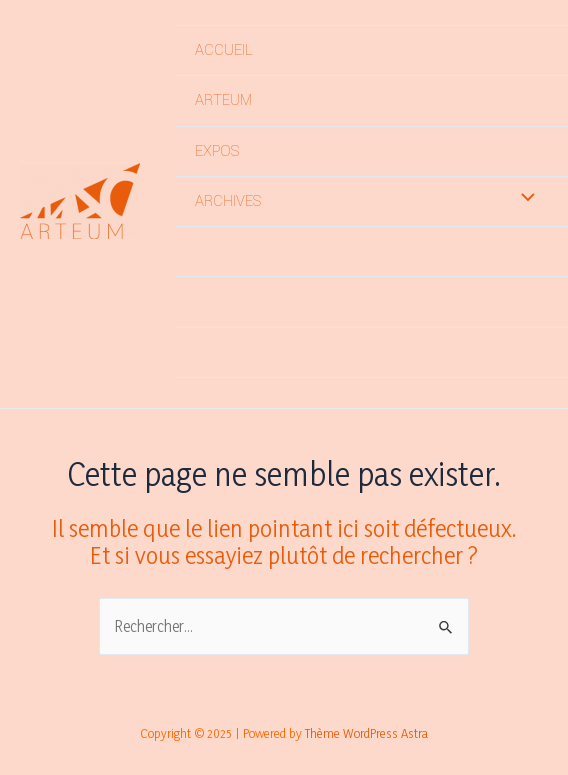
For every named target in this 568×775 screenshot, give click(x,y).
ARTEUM (223, 100)
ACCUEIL (223, 50)
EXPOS (217, 151)
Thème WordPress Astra (366, 733)
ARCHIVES (228, 201)
